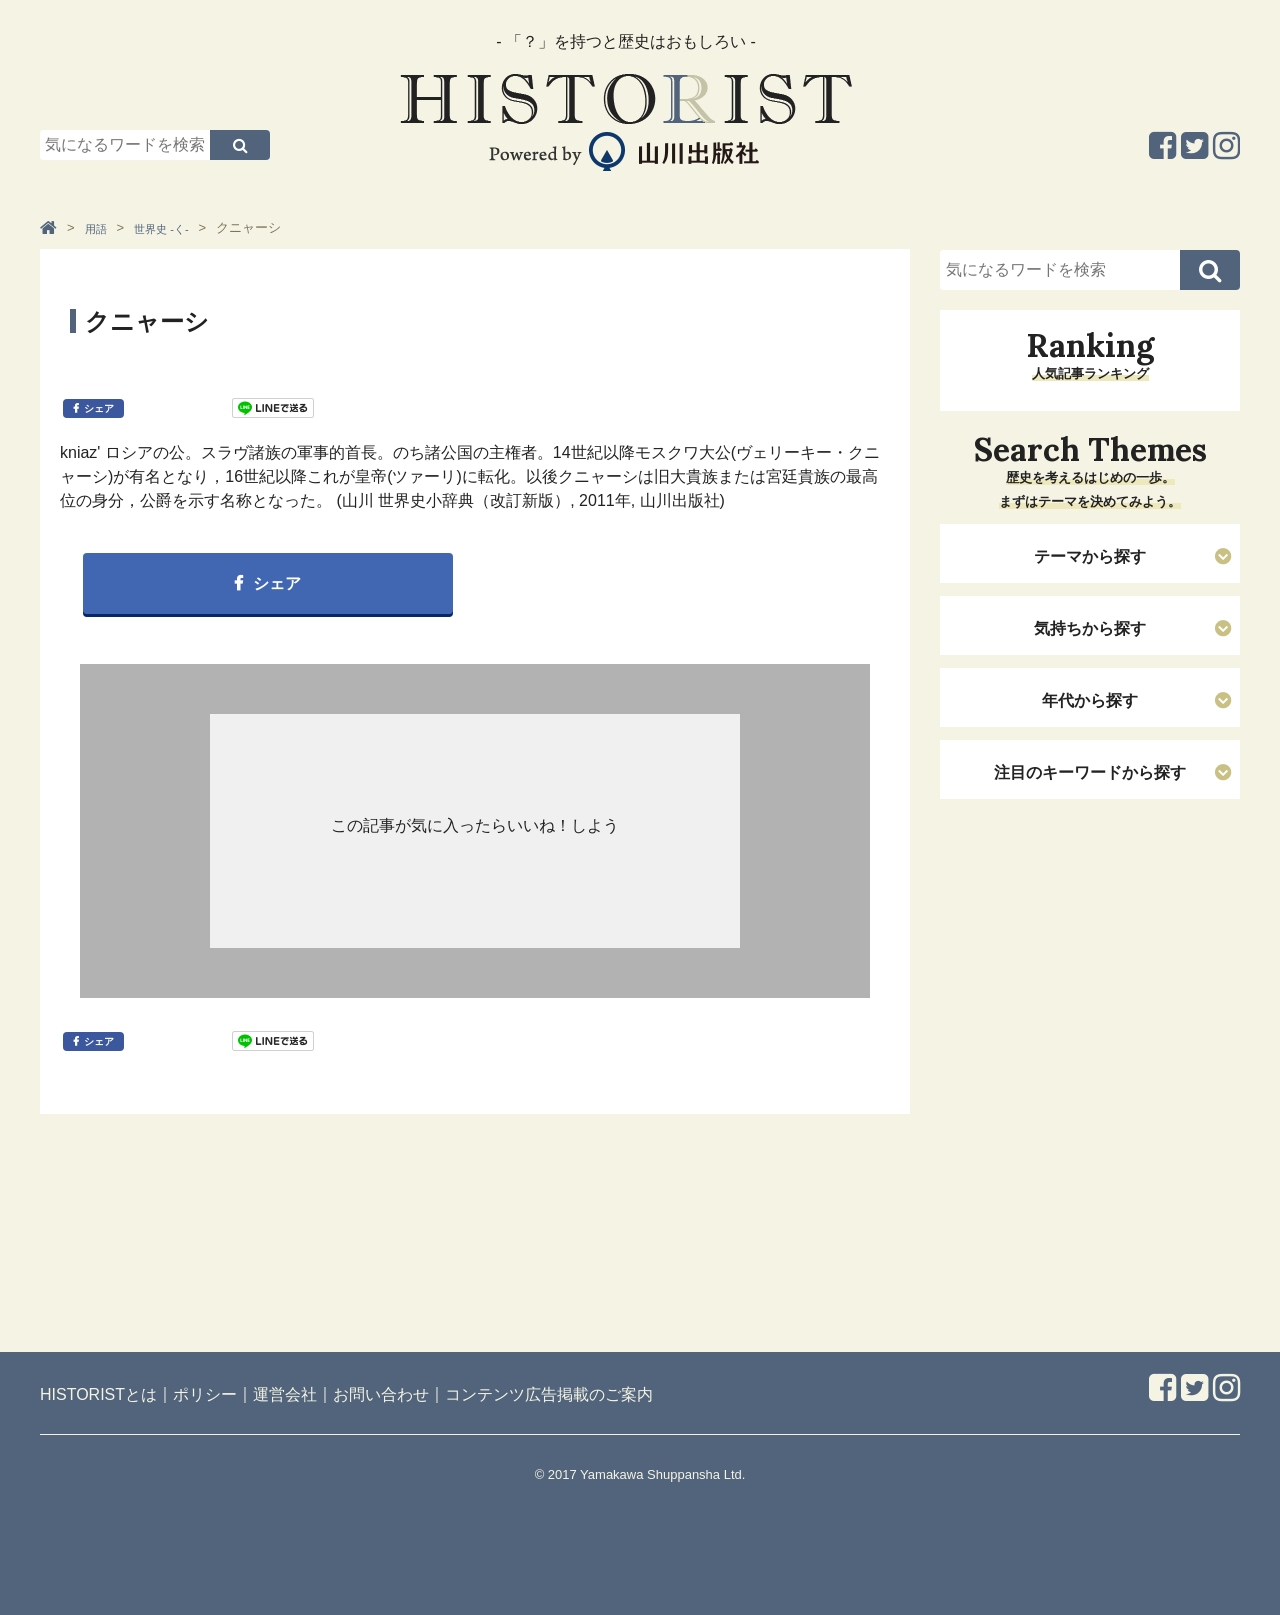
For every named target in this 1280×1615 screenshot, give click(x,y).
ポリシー (205, 1394)
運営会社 (285, 1394)
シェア (99, 408)
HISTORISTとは (98, 1394)
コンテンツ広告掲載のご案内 (549, 1394)
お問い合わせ (381, 1394)
